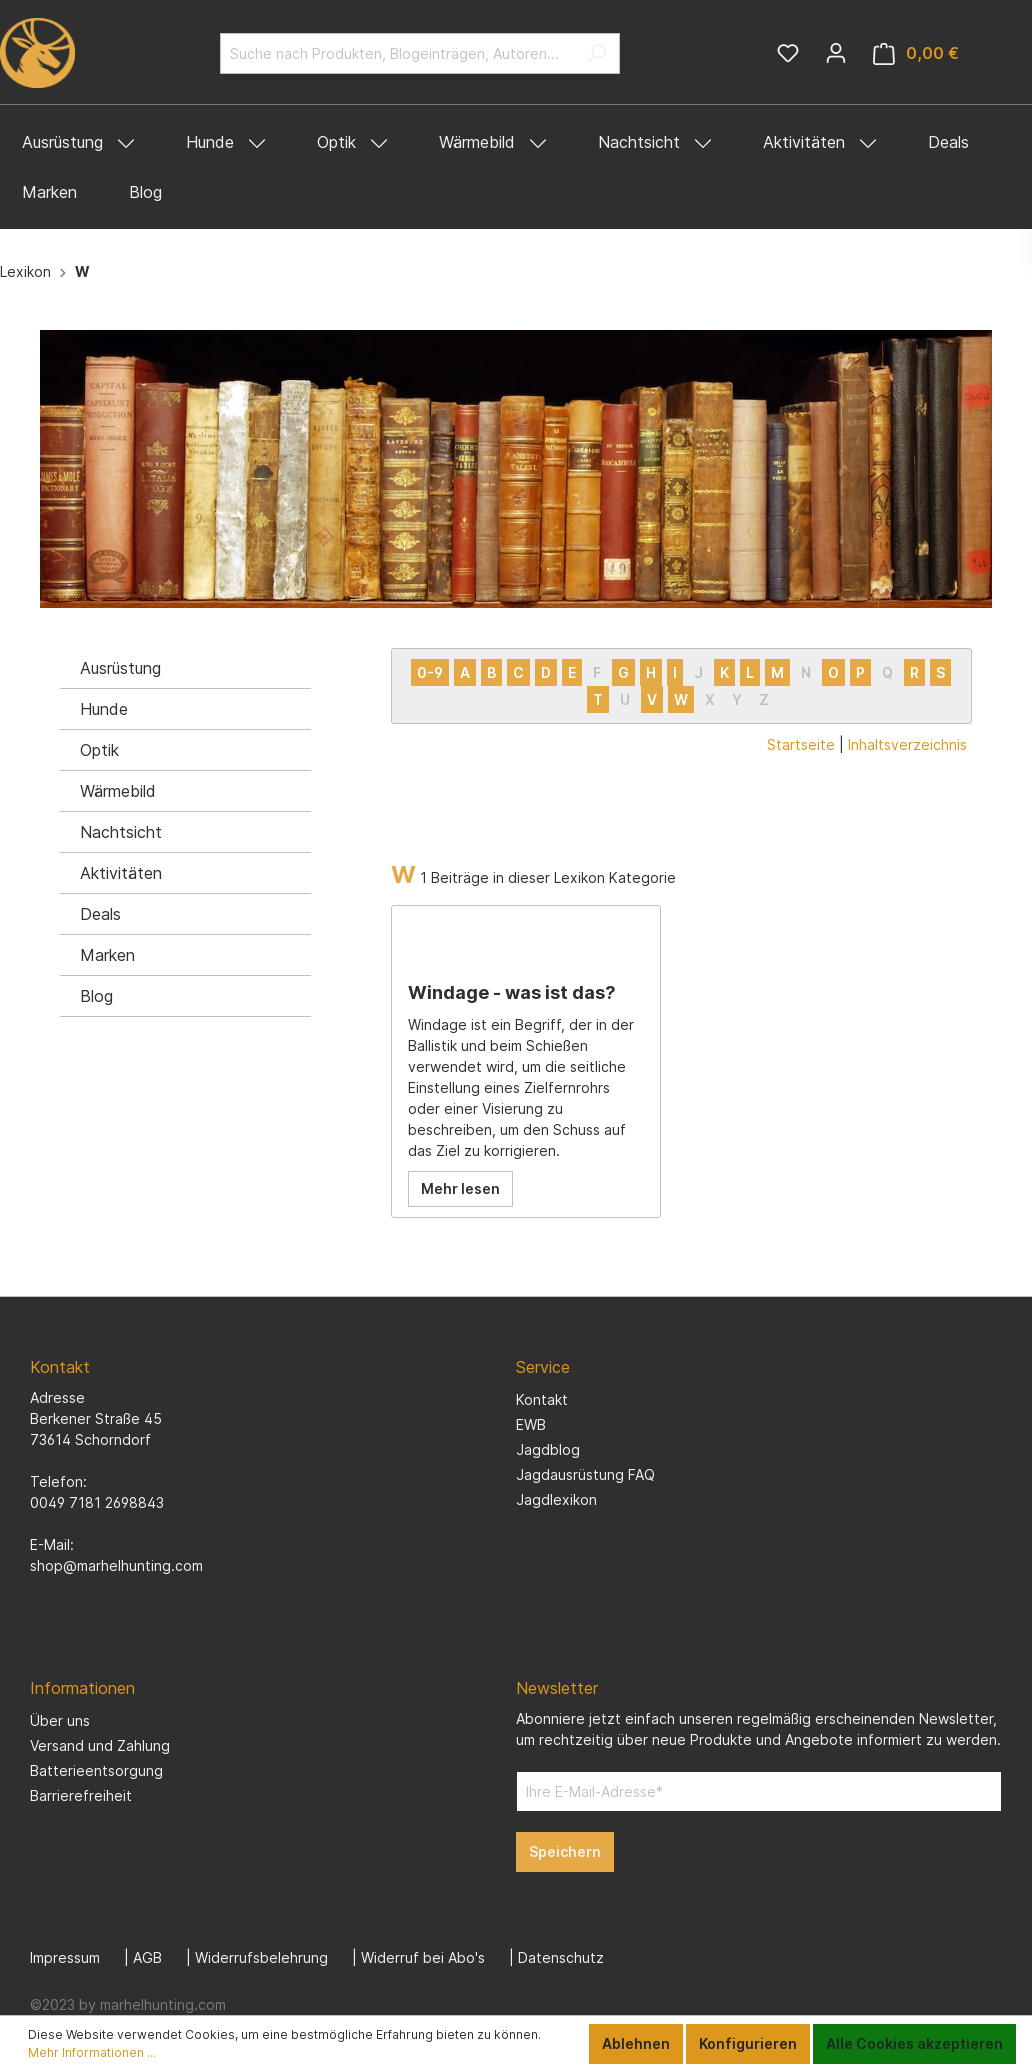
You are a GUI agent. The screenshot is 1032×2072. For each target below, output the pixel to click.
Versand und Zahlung (100, 1745)
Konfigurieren (748, 2043)
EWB (531, 1424)
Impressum (65, 1957)
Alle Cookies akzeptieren (914, 2043)
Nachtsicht (121, 832)
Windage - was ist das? (512, 992)
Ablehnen (636, 2043)
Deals (100, 914)
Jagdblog (548, 1449)
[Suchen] (596, 53)
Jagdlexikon (556, 1499)
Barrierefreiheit (81, 1795)
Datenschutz (561, 1957)
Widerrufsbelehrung (261, 1957)
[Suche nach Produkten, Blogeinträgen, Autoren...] (397, 53)
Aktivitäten (121, 873)
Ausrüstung (120, 668)
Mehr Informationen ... (92, 2052)
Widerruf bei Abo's (423, 1957)
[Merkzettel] (788, 53)
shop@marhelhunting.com (116, 1565)
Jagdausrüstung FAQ (585, 1474)
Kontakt (542, 1399)
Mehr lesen (460, 1188)
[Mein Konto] (836, 53)
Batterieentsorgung (96, 1770)
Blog (96, 996)
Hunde (104, 709)
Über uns (60, 1720)
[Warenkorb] (916, 53)
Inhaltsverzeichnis (907, 744)
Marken (107, 955)
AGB (147, 1957)
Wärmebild (118, 791)
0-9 (430, 672)
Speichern (565, 1851)
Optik (99, 750)
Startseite (801, 744)
